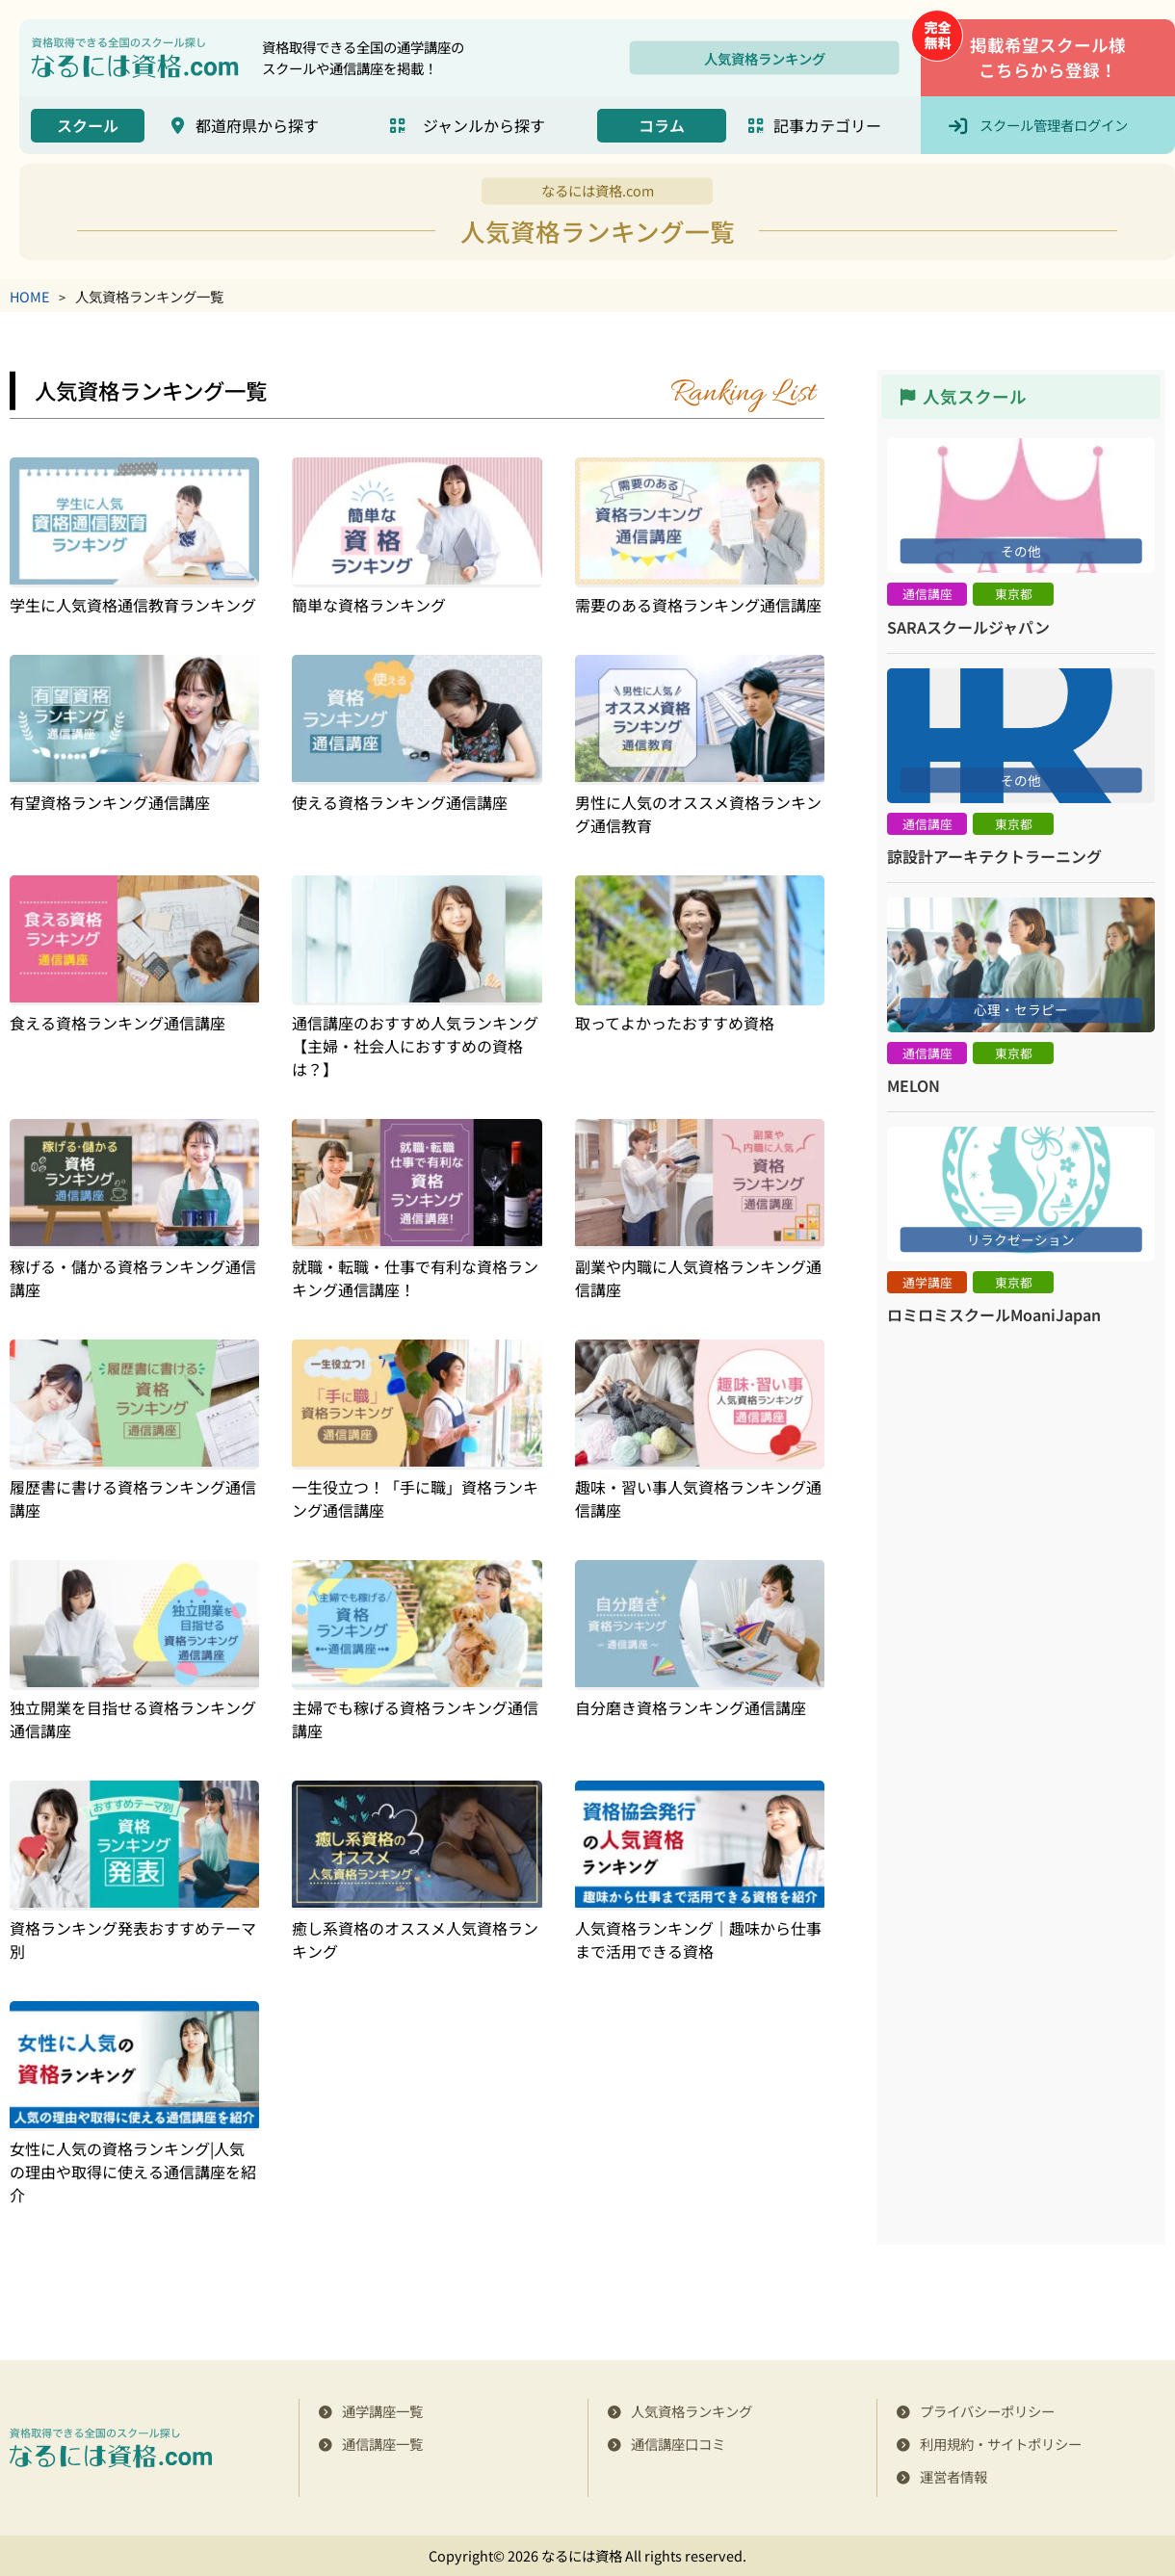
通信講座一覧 (382, 2443)
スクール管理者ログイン (1053, 125)
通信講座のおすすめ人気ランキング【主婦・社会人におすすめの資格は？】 (415, 1045)
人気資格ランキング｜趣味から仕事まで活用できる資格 (698, 1939)
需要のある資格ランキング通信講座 (698, 604)
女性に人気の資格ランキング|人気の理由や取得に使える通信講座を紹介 (133, 2171)
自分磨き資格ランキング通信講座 (690, 1707)
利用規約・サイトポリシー (1001, 2443)
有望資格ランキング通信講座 (110, 802)
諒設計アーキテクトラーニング (994, 856)
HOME (29, 296)
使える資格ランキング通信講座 (400, 802)
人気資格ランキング (764, 57)
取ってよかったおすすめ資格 (674, 1022)
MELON (913, 1085)
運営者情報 (953, 2476)
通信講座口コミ (678, 2443)
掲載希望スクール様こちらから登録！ (1048, 57)
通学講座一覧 (382, 2411)
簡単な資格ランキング (369, 604)
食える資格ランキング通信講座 (117, 1022)
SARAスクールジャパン (968, 626)
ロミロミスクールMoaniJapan (994, 1314)
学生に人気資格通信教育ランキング (133, 604)
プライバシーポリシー (987, 2411)
